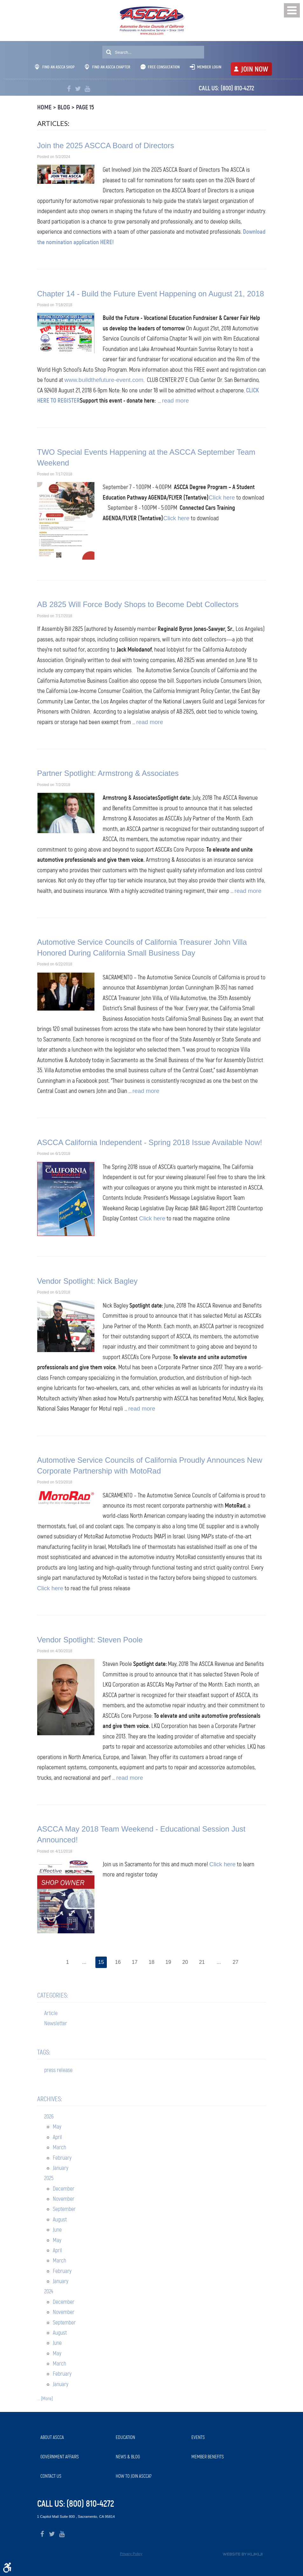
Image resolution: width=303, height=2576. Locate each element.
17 (134, 1962)
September (64, 2209)
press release (58, 2070)
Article (51, 2013)
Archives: (49, 2099)
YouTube (87, 89)
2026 (49, 2116)
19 (168, 1962)
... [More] (45, 2398)
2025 (48, 2178)
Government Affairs (59, 2457)
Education (125, 2437)
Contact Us (50, 2476)
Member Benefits (207, 2457)
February (62, 2157)
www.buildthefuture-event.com (104, 379)
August (60, 2219)
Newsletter (55, 2023)
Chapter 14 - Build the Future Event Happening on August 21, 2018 (150, 293)
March (59, 2147)
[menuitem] (75, 2437)
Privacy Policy (131, 2554)
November (63, 2199)
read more (175, 400)
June (57, 2230)
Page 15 (85, 107)
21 (202, 1962)
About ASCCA (52, 2437)
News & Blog (128, 2457)
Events (198, 2437)
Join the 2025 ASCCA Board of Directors (105, 145)
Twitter (78, 89)
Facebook (69, 89)
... (83, 1962)
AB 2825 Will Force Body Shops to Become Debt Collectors (138, 604)
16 (117, 1962)
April (57, 2137)
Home (44, 107)
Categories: (52, 1996)
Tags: (43, 2052)
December (63, 2188)
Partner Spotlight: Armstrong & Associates (108, 773)
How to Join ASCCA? (134, 2476)
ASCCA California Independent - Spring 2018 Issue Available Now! (149, 1142)
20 (186, 1962)
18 (151, 1962)
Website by (242, 2554)
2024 (48, 2291)
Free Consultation (164, 67)
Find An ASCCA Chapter (107, 67)
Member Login (209, 67)
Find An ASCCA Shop (55, 67)
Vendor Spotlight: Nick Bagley (87, 1281)
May (57, 2127)
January (60, 2168)
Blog (64, 107)
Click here (222, 497)
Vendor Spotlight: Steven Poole (90, 1639)
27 (236, 1962)
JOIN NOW (254, 69)
